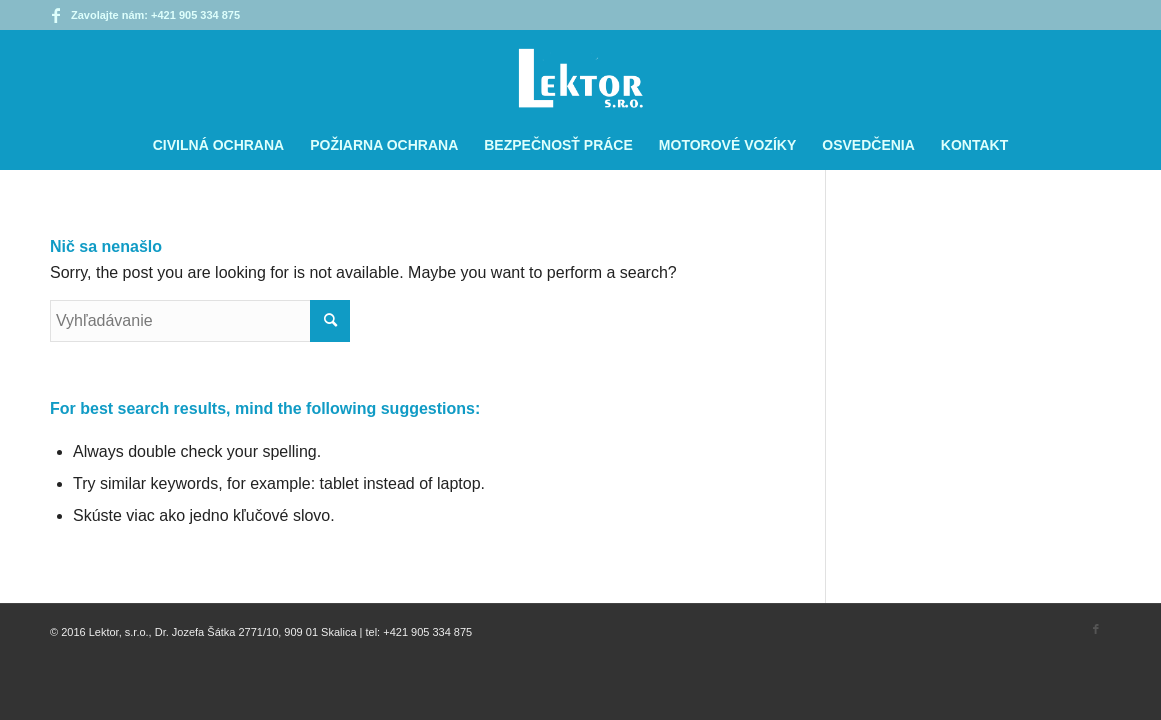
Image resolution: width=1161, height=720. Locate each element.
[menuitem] (218, 145)
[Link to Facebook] (56, 15)
